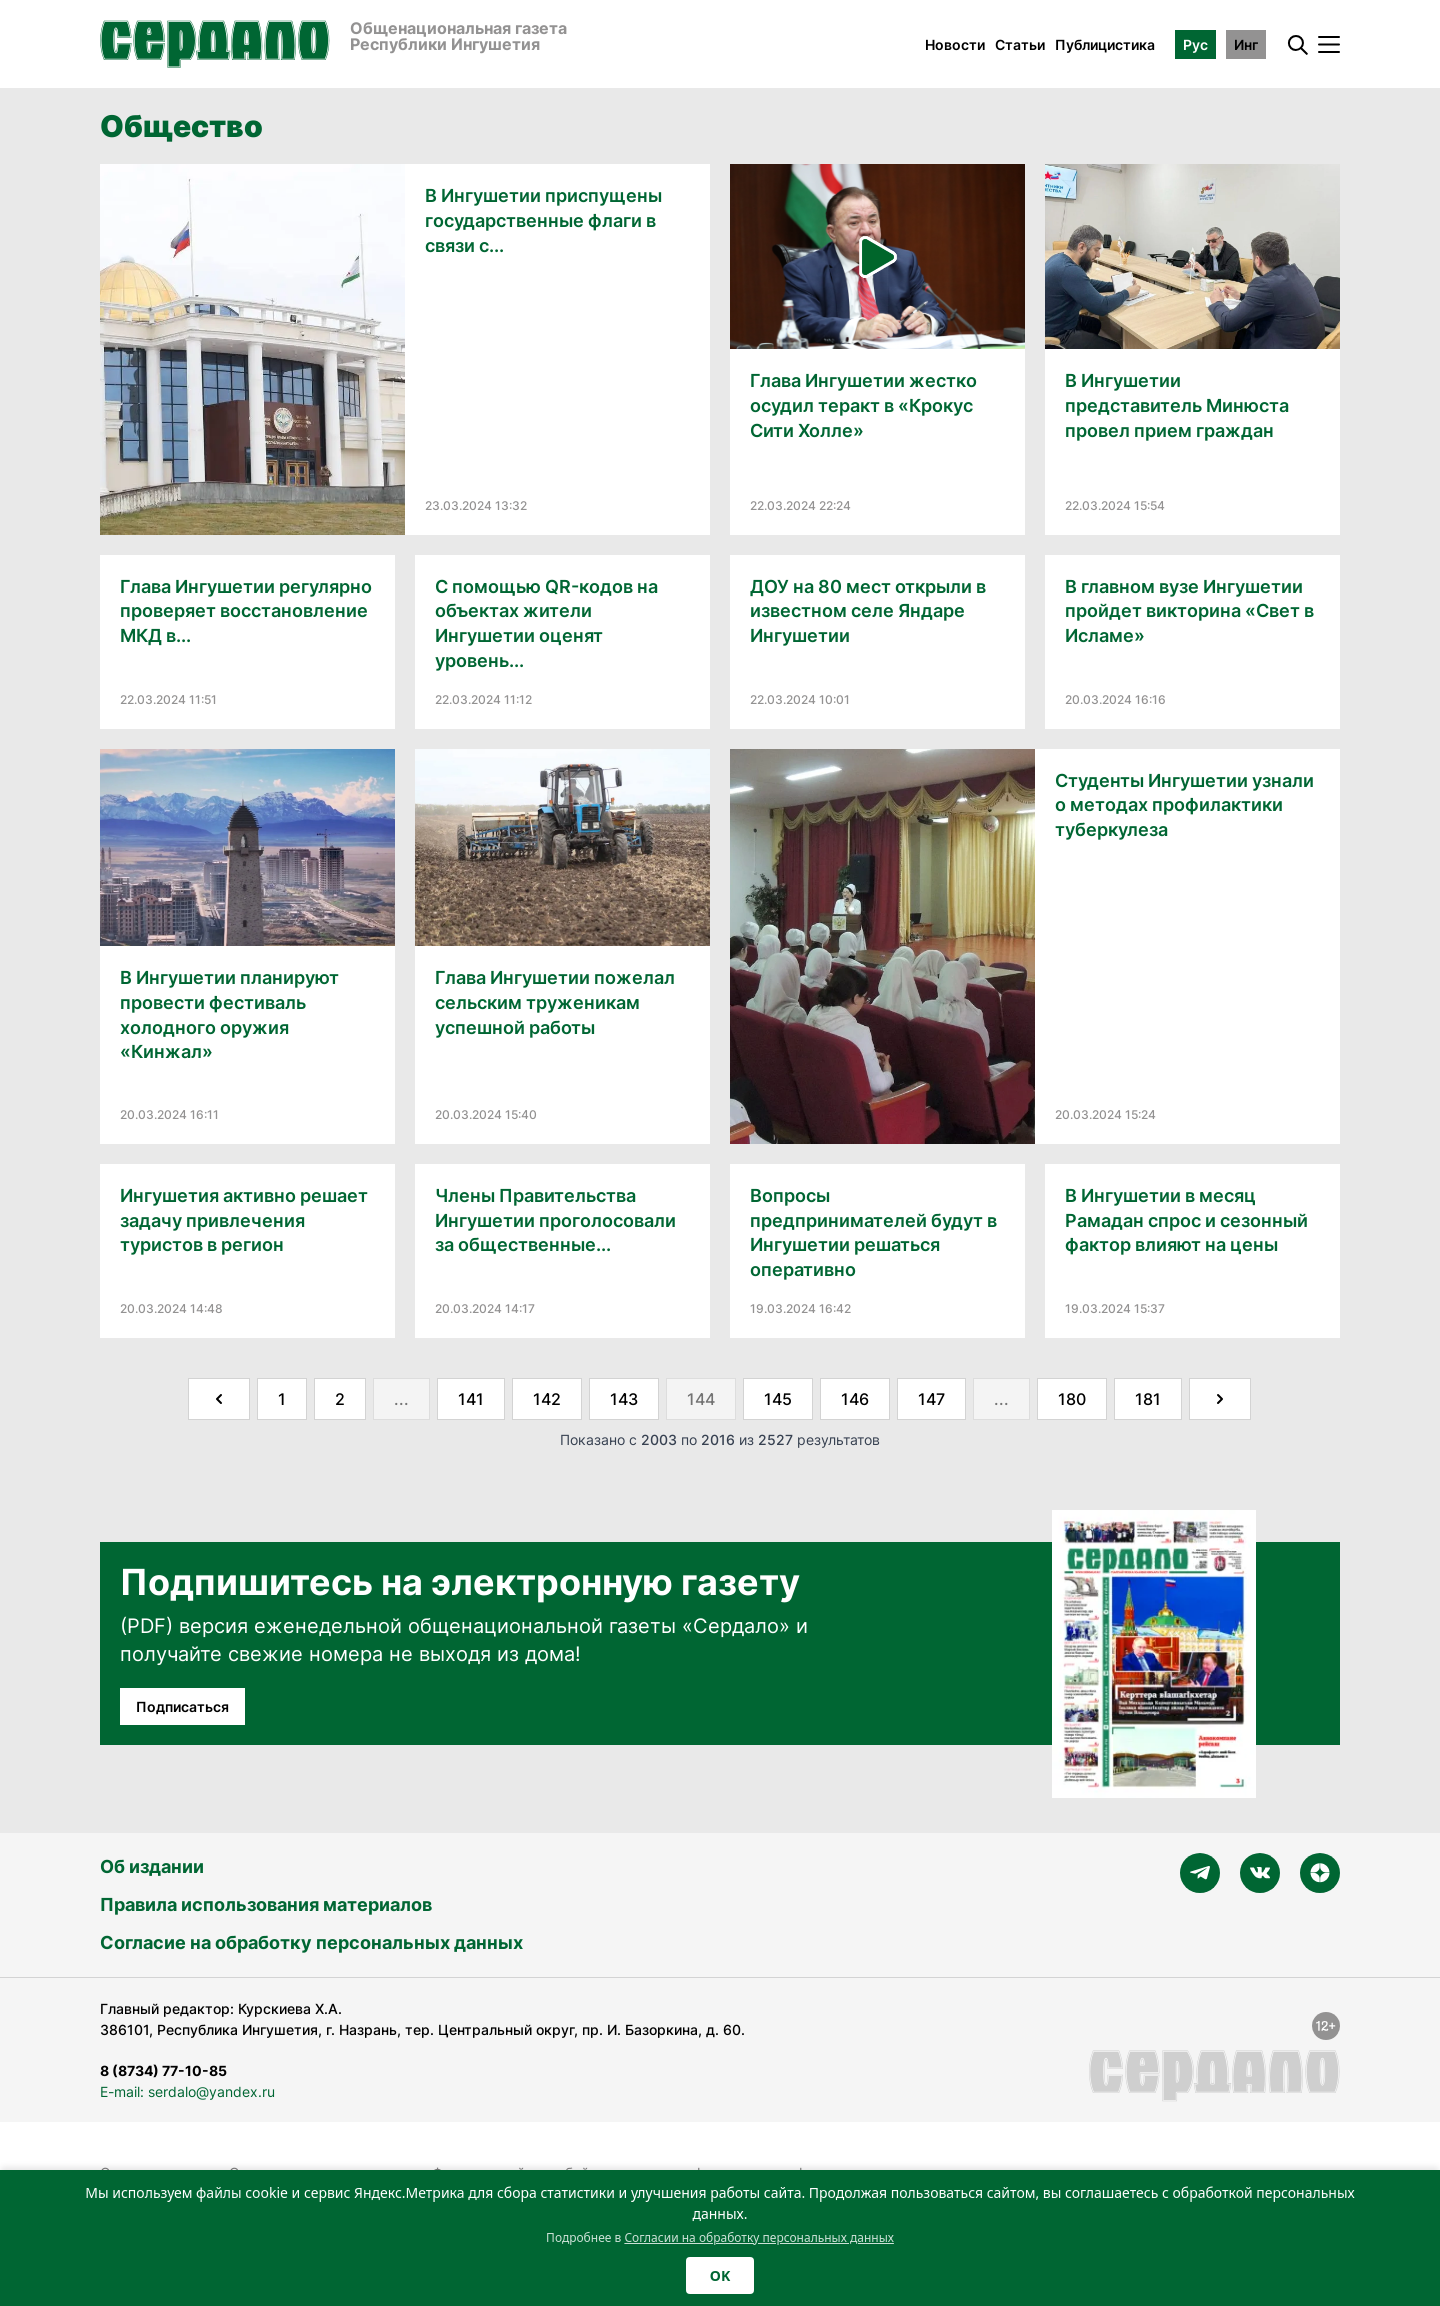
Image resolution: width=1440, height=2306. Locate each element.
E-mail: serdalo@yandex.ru (187, 2091)
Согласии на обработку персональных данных (759, 2237)
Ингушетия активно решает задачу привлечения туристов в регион (244, 1220)
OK (720, 2275)
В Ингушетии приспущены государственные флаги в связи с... (543, 220)
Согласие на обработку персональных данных (311, 1942)
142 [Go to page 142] (547, 1399)
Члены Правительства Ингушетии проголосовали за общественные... (555, 1220)
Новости (955, 44)
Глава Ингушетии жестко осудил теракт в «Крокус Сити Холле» (863, 405)
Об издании (152, 1866)
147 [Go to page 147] (931, 1399)
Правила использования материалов (266, 1904)
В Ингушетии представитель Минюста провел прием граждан (1177, 405)
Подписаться (182, 1706)
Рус (1195, 44)
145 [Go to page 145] (778, 1399)
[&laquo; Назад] (219, 1399)
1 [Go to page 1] (282, 1399)
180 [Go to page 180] (1072, 1399)
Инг (1246, 44)
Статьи (1020, 44)
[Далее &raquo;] (1220, 1399)
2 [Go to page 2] (340, 1399)
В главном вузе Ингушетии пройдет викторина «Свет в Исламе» (1189, 611)
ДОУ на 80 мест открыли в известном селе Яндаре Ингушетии (868, 611)
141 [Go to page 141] (471, 1399)
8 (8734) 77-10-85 (163, 2070)
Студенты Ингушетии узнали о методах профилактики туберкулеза (1184, 805)
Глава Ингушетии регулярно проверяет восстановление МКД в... (246, 611)
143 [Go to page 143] (624, 1399)
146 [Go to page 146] (855, 1399)
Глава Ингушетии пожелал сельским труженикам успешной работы (555, 1002)
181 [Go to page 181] (1148, 1399)
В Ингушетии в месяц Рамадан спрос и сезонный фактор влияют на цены (1186, 1220)
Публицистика (1105, 44)
